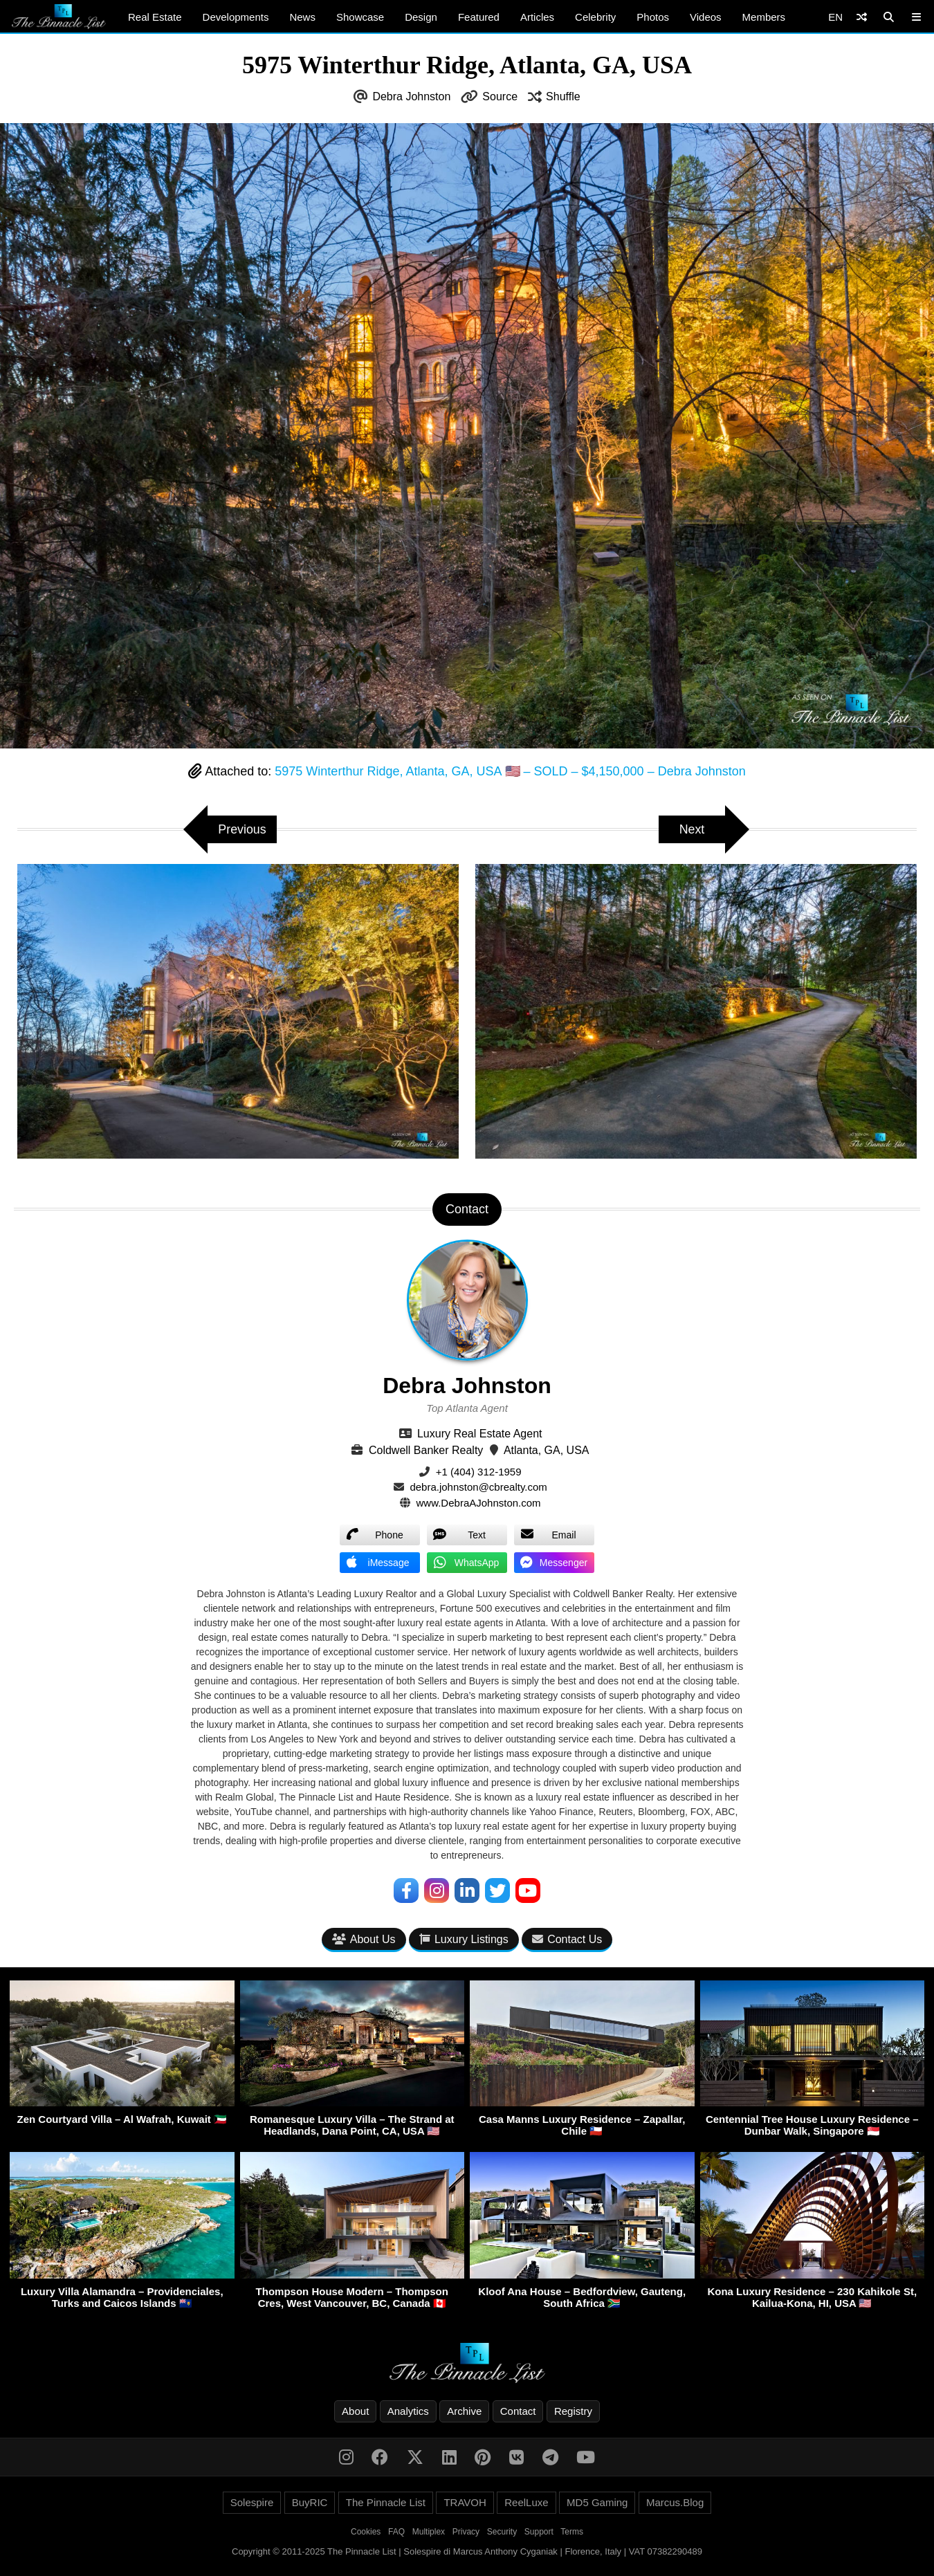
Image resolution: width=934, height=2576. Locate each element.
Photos (653, 17)
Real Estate (155, 17)
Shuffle (563, 96)
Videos (706, 17)
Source (500, 96)
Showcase (360, 17)
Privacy (465, 2532)
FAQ (396, 2532)
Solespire (252, 2502)
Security (502, 2532)
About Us (364, 1939)
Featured (479, 17)
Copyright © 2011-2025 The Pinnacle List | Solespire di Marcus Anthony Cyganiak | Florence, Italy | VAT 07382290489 (467, 2551)
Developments (236, 17)
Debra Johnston (411, 96)
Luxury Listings (464, 1939)
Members (764, 17)
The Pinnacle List (385, 2502)
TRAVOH (464, 2502)
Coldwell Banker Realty (426, 1450)
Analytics (408, 2411)
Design (421, 17)
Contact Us (567, 1939)
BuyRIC (310, 2502)
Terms (571, 2532)
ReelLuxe (526, 2502)
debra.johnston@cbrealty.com (478, 1487)
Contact (518, 2411)
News (302, 17)
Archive (464, 2411)
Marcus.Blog (675, 2502)
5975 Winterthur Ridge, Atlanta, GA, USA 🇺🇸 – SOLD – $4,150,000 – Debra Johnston (510, 771)
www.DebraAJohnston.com (478, 1503)
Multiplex (428, 2532)
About (355, 2411)
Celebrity (595, 17)
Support (538, 2532)
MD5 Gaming (597, 2502)
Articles (537, 17)
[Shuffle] (862, 17)
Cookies (366, 2532)
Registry (573, 2411)
